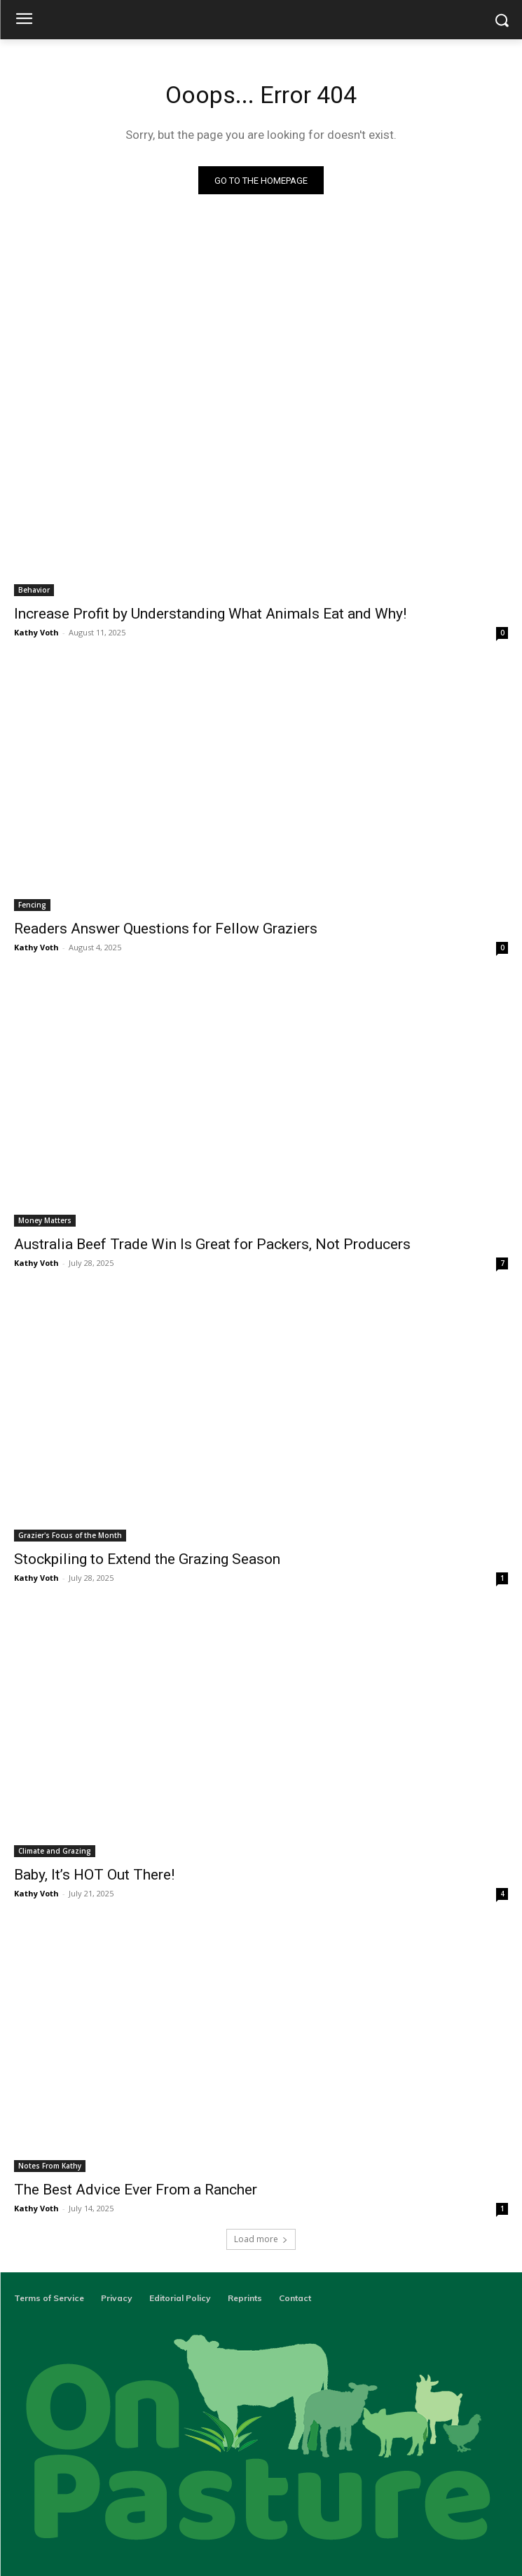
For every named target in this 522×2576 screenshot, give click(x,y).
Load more (261, 2239)
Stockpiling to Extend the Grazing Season (147, 1559)
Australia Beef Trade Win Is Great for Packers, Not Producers (212, 1244)
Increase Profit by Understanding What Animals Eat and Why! (210, 613)
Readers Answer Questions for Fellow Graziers (165, 928)
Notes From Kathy (49, 2166)
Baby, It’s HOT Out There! (94, 1874)
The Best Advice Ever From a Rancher (135, 2189)
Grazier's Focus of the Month (70, 1535)
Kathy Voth (36, 632)
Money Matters (44, 1220)
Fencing (32, 905)
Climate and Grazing (54, 1851)
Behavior (34, 590)
